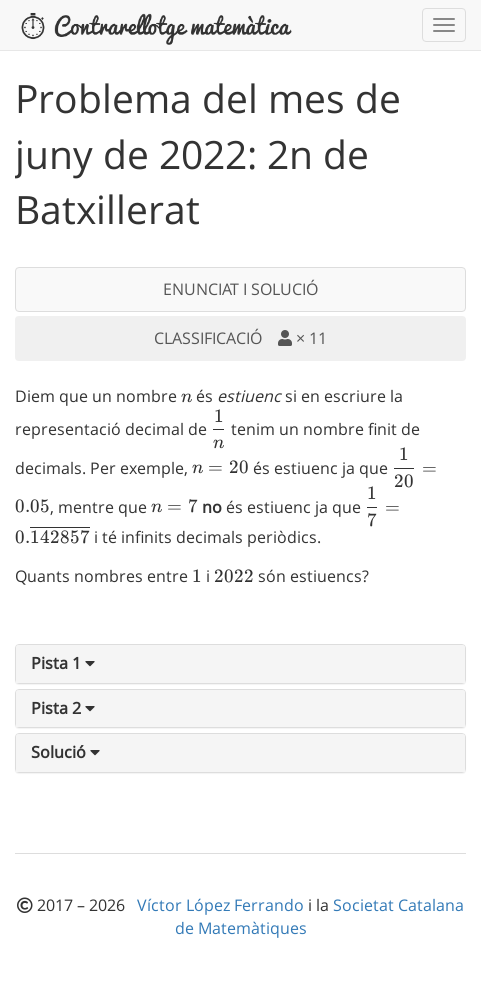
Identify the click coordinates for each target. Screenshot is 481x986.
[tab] (240, 664)
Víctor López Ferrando (222, 905)
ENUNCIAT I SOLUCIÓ (240, 289)
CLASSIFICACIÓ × (240, 338)
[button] (63, 663)
